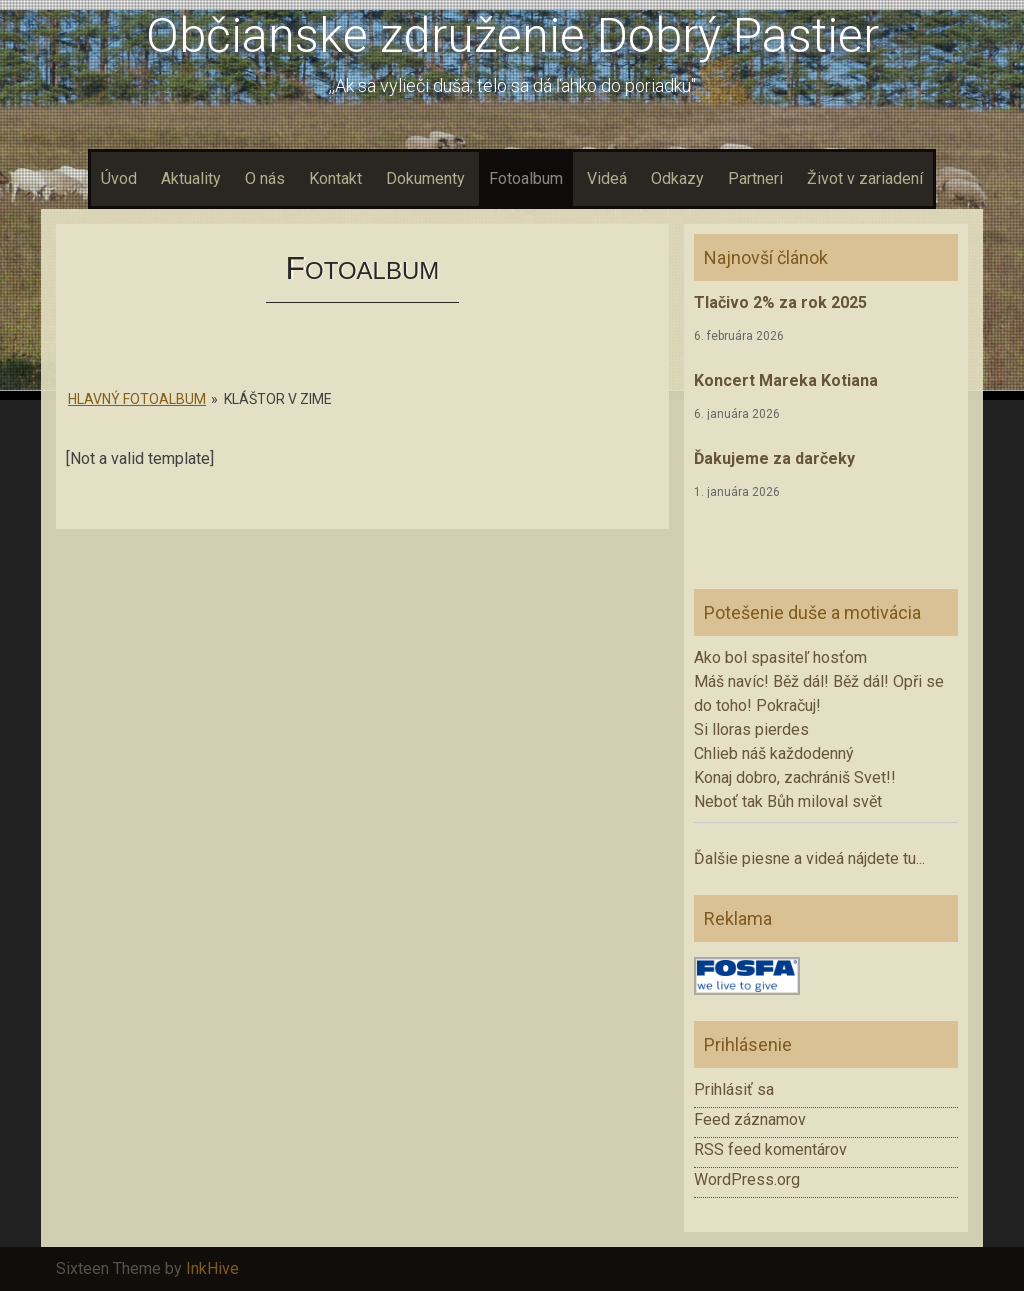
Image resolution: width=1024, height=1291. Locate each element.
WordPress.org (747, 1179)
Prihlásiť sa (734, 1089)
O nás (265, 178)
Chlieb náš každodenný (774, 753)
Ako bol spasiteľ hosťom (780, 657)
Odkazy (677, 178)
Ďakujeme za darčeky (774, 458)
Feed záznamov (750, 1119)
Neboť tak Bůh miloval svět (788, 801)
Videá (607, 178)
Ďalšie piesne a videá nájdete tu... (809, 858)
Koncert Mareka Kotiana (786, 380)
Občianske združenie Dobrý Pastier (512, 35)
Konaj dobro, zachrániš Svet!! (795, 777)
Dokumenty (425, 178)
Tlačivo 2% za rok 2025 (780, 302)
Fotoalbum (526, 178)
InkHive (212, 1268)
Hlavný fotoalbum (137, 399)
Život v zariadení (865, 178)
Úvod (119, 178)
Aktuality (191, 178)
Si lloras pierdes (751, 729)
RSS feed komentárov (770, 1149)
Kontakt (335, 178)
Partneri (755, 178)
